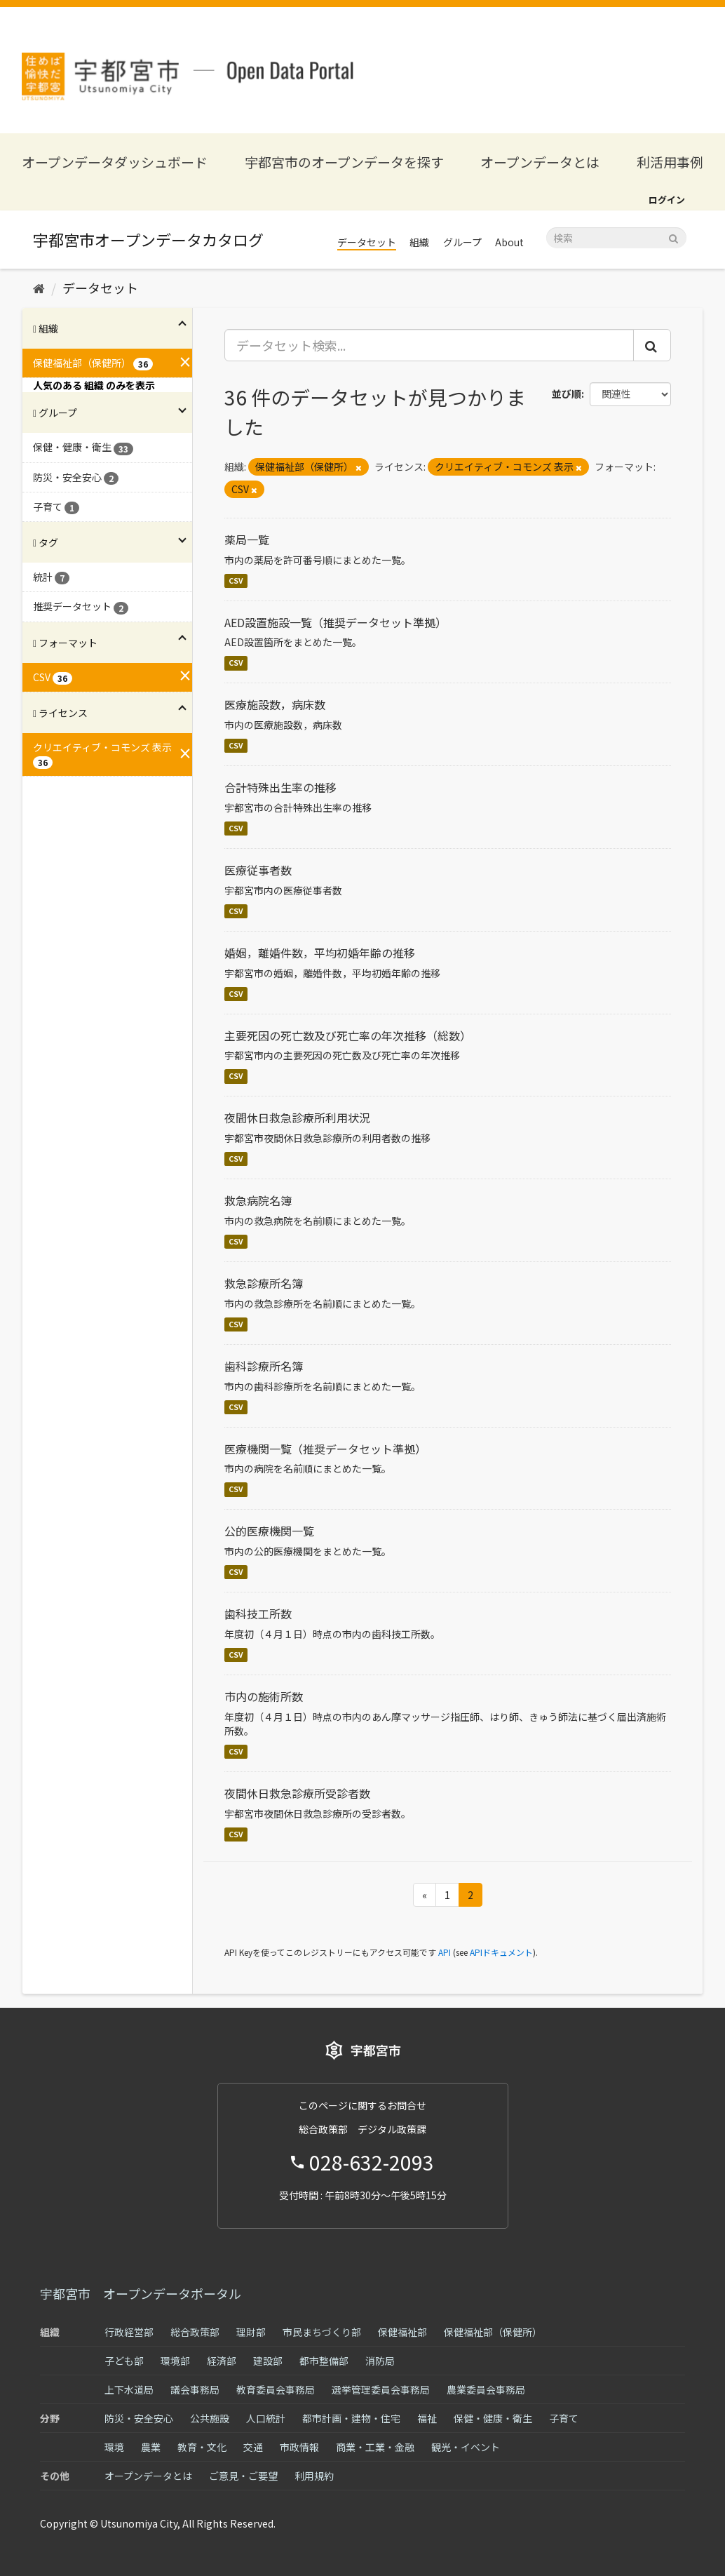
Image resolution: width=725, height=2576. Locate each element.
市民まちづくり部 (322, 2332)
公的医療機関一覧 (269, 1530)
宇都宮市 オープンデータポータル (140, 2293)
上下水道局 (129, 2389)
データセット (366, 242)
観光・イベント (465, 2447)
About (509, 242)
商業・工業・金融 (375, 2447)
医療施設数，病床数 (274, 704)
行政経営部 (129, 2332)
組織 (419, 242)
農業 (151, 2447)
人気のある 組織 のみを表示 (94, 385)
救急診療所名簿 (263, 1283)
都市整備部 (323, 2361)
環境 (114, 2447)
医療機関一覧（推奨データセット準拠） (325, 1448)
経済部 (221, 2361)
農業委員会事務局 (486, 2389)
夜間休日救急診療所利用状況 (297, 1117)
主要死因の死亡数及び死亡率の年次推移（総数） (347, 1035)
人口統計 (265, 2418)
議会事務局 (194, 2389)
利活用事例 (670, 161)
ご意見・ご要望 (243, 2476)
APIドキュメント (501, 1952)
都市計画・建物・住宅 (351, 2418)
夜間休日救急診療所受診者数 (297, 1793)
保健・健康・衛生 (493, 2418)
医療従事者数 (258, 869)
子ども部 (124, 2361)
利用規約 (314, 2476)
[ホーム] (39, 288)
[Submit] (673, 237)
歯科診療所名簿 (263, 1365)
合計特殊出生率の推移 (280, 787)
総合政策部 (194, 2332)
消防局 (380, 2361)
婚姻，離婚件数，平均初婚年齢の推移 (319, 952)
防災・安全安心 (138, 2418)
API (444, 1952)
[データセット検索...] (429, 345)
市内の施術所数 (263, 1696)
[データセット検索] (616, 237)
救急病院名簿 (258, 1200)
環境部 (175, 2361)
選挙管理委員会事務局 (381, 2389)
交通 (253, 2447)
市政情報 (299, 2447)
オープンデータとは (539, 161)
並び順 (566, 394)
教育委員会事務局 (275, 2389)
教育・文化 (201, 2447)
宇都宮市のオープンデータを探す (344, 161)
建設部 (268, 2361)
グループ (462, 242)
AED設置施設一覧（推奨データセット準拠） (335, 622)
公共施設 (209, 2418)
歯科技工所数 (258, 1613)
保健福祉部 (402, 2332)
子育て (563, 2418)
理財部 (251, 2332)
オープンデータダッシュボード (115, 161)
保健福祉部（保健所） (493, 2332)
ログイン (667, 199)
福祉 (427, 2418)
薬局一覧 (246, 539)
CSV (236, 580)
